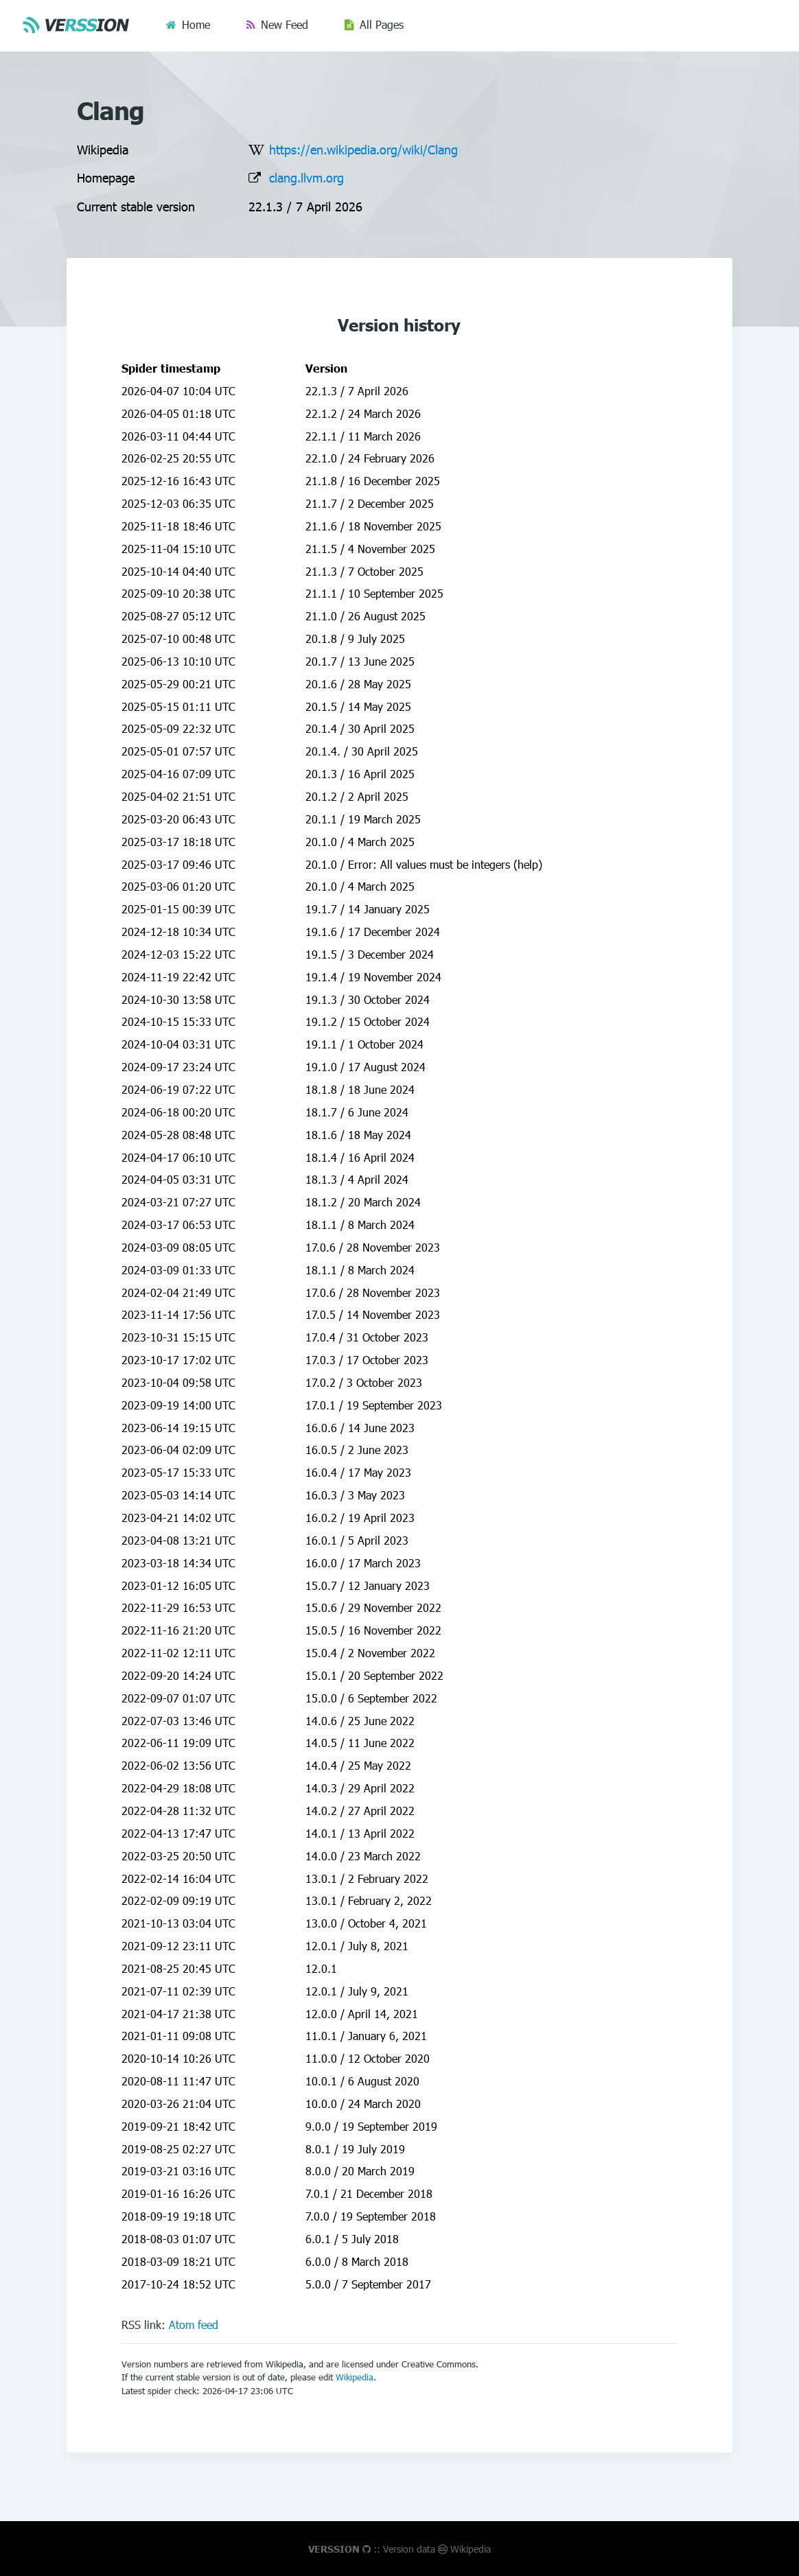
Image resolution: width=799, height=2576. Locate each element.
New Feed (284, 24)
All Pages (382, 24)
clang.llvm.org (306, 177)
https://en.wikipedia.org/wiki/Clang (363, 149)
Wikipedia (354, 2377)
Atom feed (193, 2324)
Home (196, 24)
